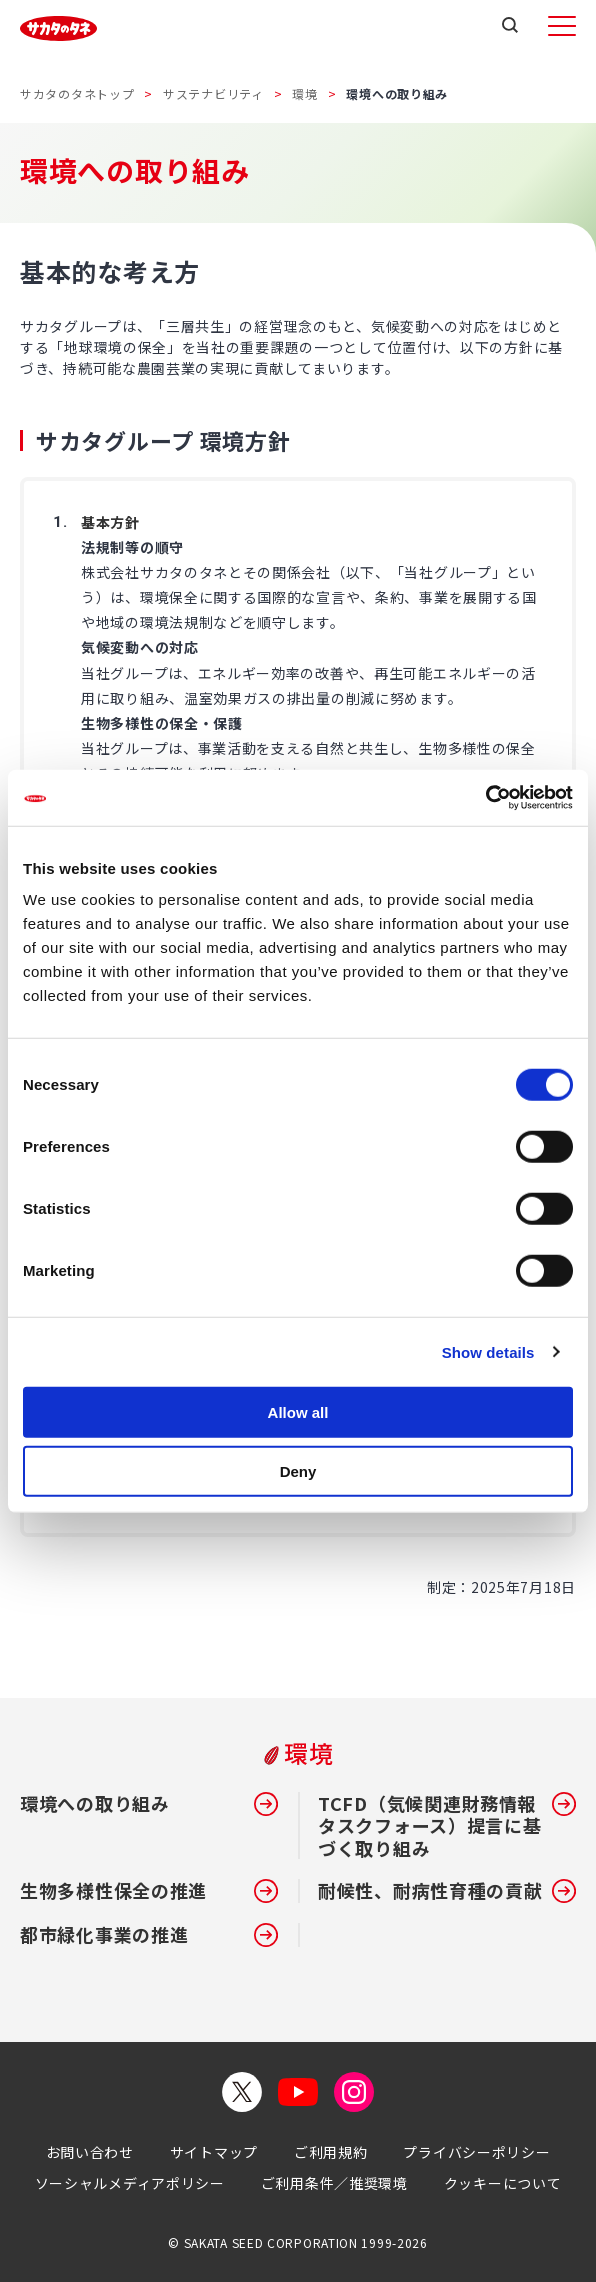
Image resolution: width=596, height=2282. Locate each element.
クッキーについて (503, 2183)
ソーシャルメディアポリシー (130, 2183)
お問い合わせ (90, 2152)
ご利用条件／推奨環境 (334, 2183)
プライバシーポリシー (476, 2152)
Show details (488, 1351)
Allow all (298, 1412)
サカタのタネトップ (77, 93)
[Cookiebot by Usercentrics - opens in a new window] (485, 798)
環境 (304, 93)
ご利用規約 (331, 2152)
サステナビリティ (213, 93)
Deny (298, 1470)
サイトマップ (214, 2152)
